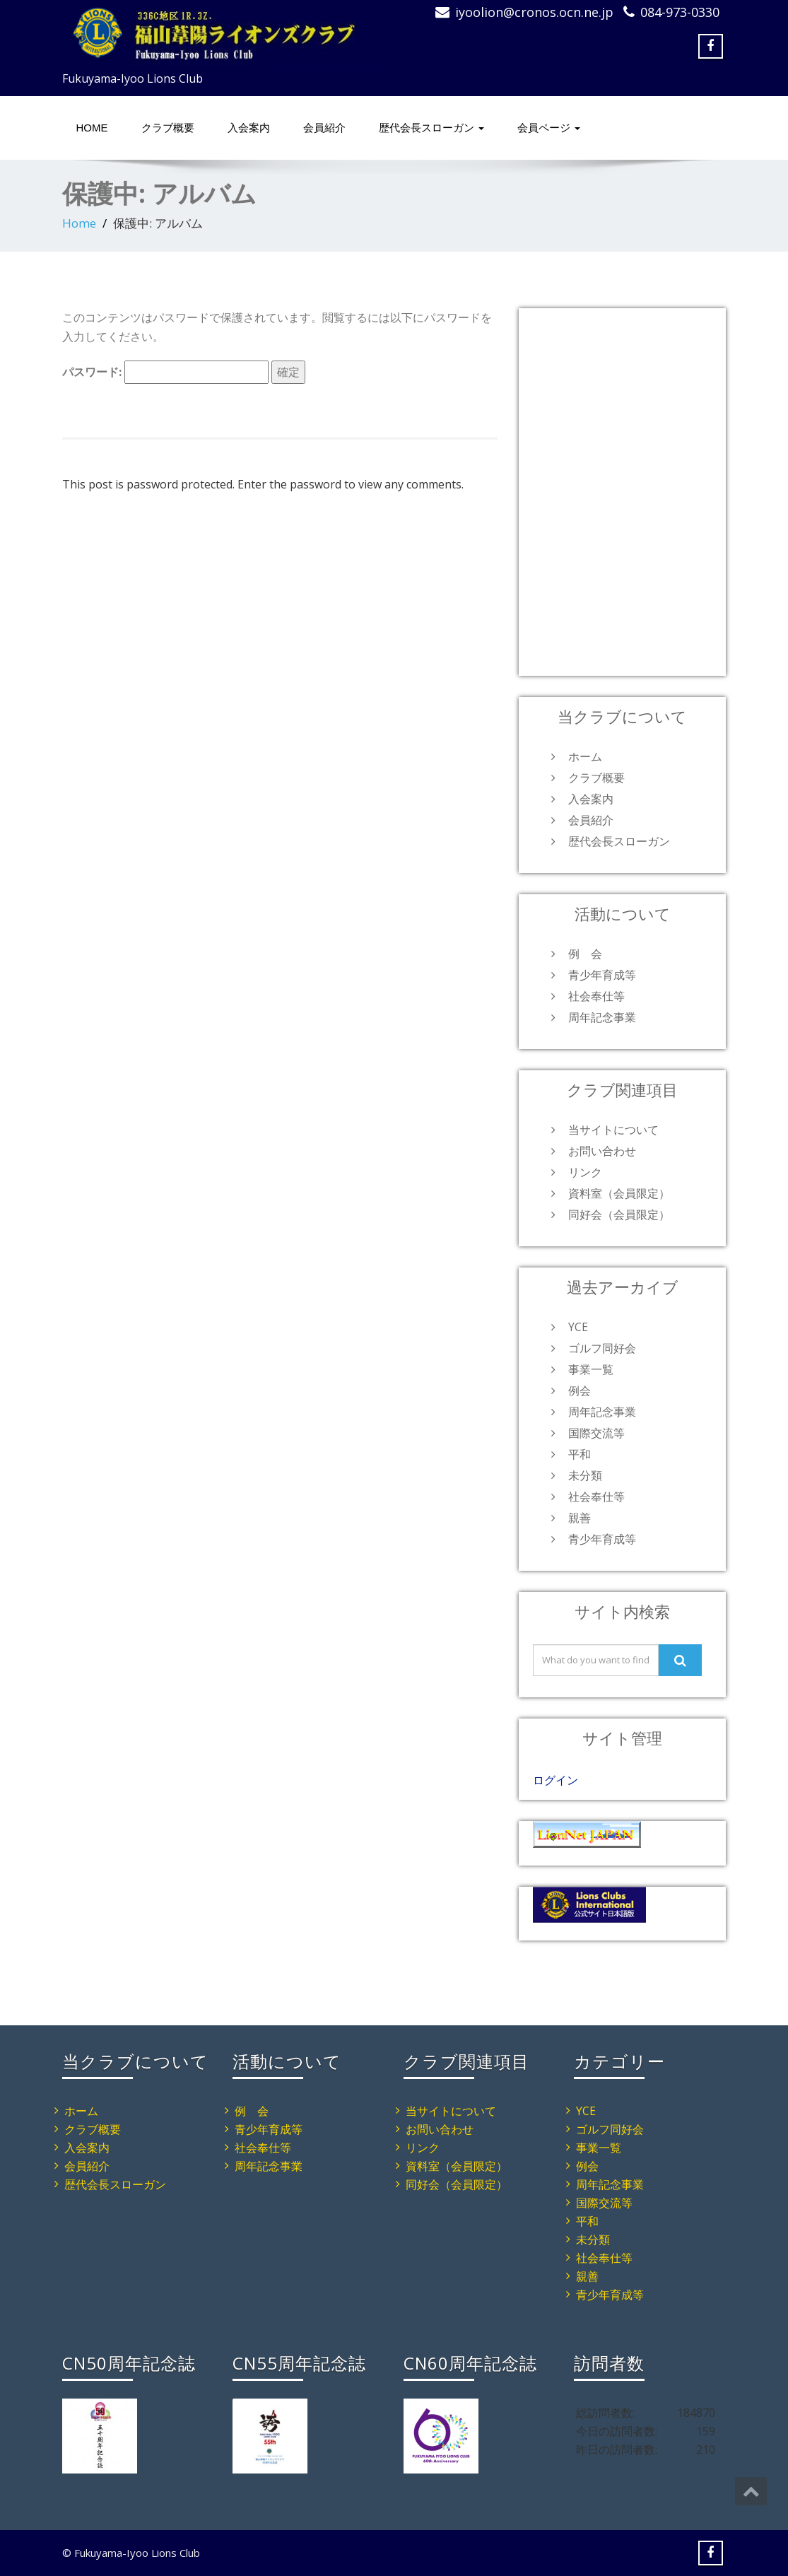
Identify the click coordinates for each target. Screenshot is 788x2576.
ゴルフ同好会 (602, 1348)
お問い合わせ (602, 1151)
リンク (585, 1172)
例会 (579, 1390)
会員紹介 (324, 128)
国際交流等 (596, 1433)
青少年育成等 (602, 975)
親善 (579, 1518)
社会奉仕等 (596, 996)
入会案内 (249, 128)
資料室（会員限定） (619, 1193)
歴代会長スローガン (431, 128)
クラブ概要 (167, 128)
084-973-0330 (679, 12)
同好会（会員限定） (619, 1214)
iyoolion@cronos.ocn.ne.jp (534, 12)
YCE (578, 1327)
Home (79, 223)
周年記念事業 (602, 1017)
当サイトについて (613, 1130)
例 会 (585, 954)
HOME (92, 128)
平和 (579, 1454)
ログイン (555, 1780)
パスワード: (165, 372)
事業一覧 (590, 1369)
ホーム (585, 756)
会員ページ (548, 128)
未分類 (585, 1475)
